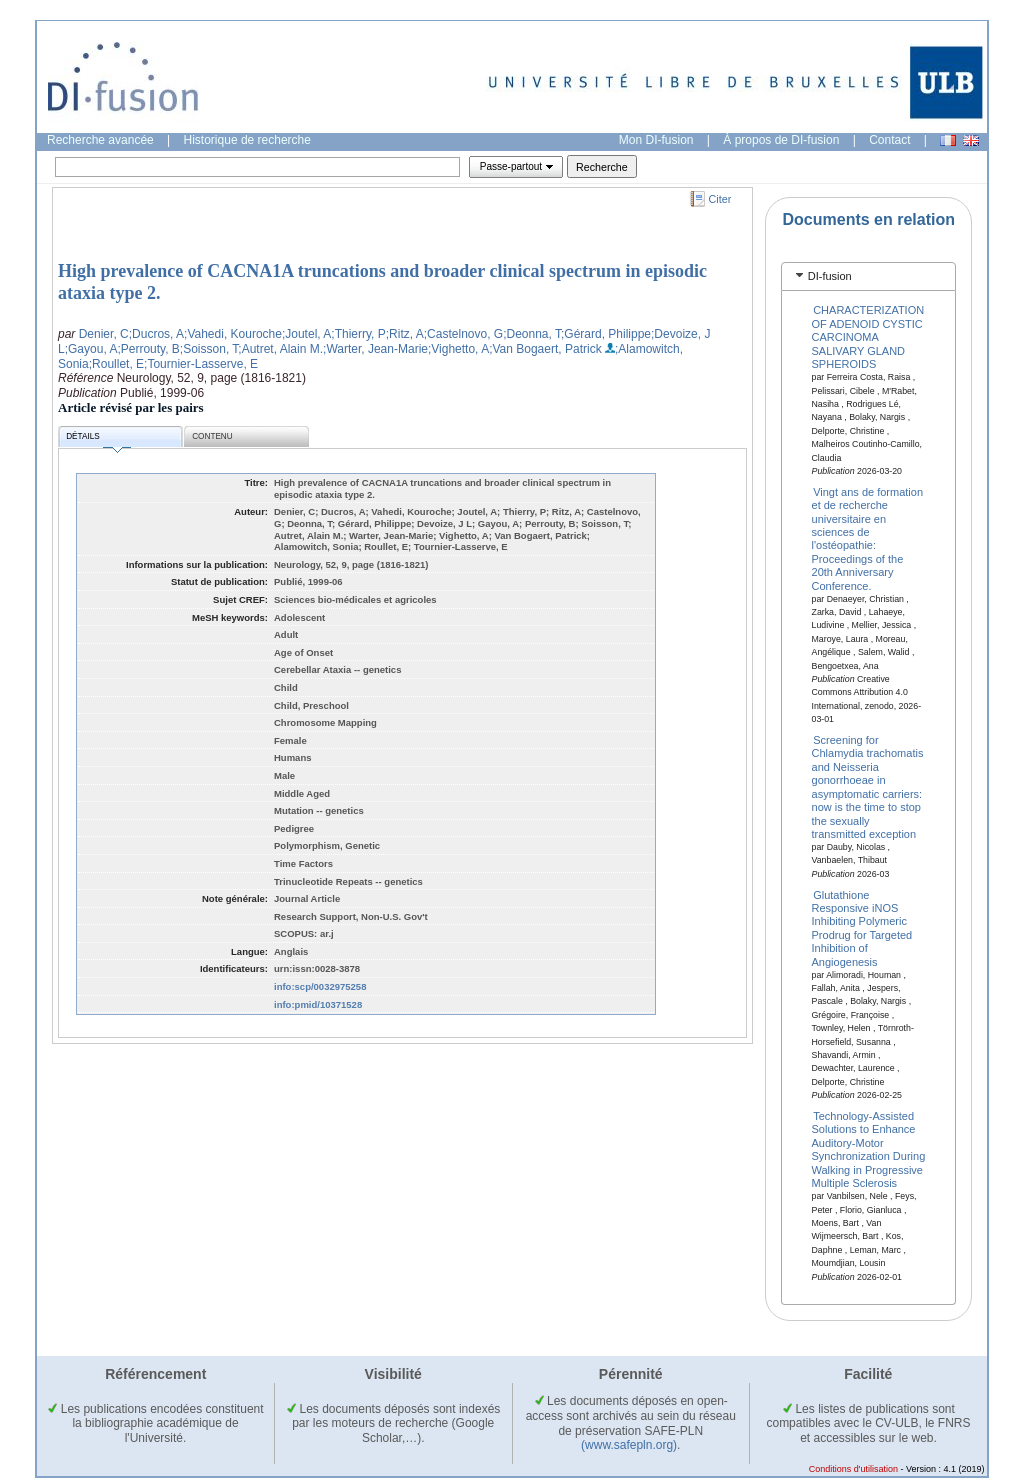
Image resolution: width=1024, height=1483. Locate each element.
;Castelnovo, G (463, 334)
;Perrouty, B (148, 349)
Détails (98, 439)
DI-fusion (830, 276)
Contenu (212, 436)
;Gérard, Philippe (606, 334)
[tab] (868, 276)
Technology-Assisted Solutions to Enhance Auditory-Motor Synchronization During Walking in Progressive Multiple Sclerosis (869, 1149)
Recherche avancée (100, 140)
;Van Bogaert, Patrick (545, 349)
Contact (889, 140)
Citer (720, 199)
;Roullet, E (116, 364)
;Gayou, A (91, 349)
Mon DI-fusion (656, 140)
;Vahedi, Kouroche (233, 334)
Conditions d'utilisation (853, 1469)
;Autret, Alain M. (280, 349)
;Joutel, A (306, 334)
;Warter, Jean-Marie (375, 349)
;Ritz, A (405, 334)
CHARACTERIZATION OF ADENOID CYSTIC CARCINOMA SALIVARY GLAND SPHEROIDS (868, 337)
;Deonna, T (532, 334)
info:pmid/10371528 (318, 1004)
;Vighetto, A (458, 349)
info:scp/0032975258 (320, 986)
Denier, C (104, 334)
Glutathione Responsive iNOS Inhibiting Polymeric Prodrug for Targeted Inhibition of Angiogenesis (862, 927)
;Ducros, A (156, 334)
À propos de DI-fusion (781, 140)
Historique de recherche (247, 140)
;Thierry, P (358, 334)
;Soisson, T (209, 349)
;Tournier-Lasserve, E (201, 364)
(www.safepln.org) (629, 1445)
